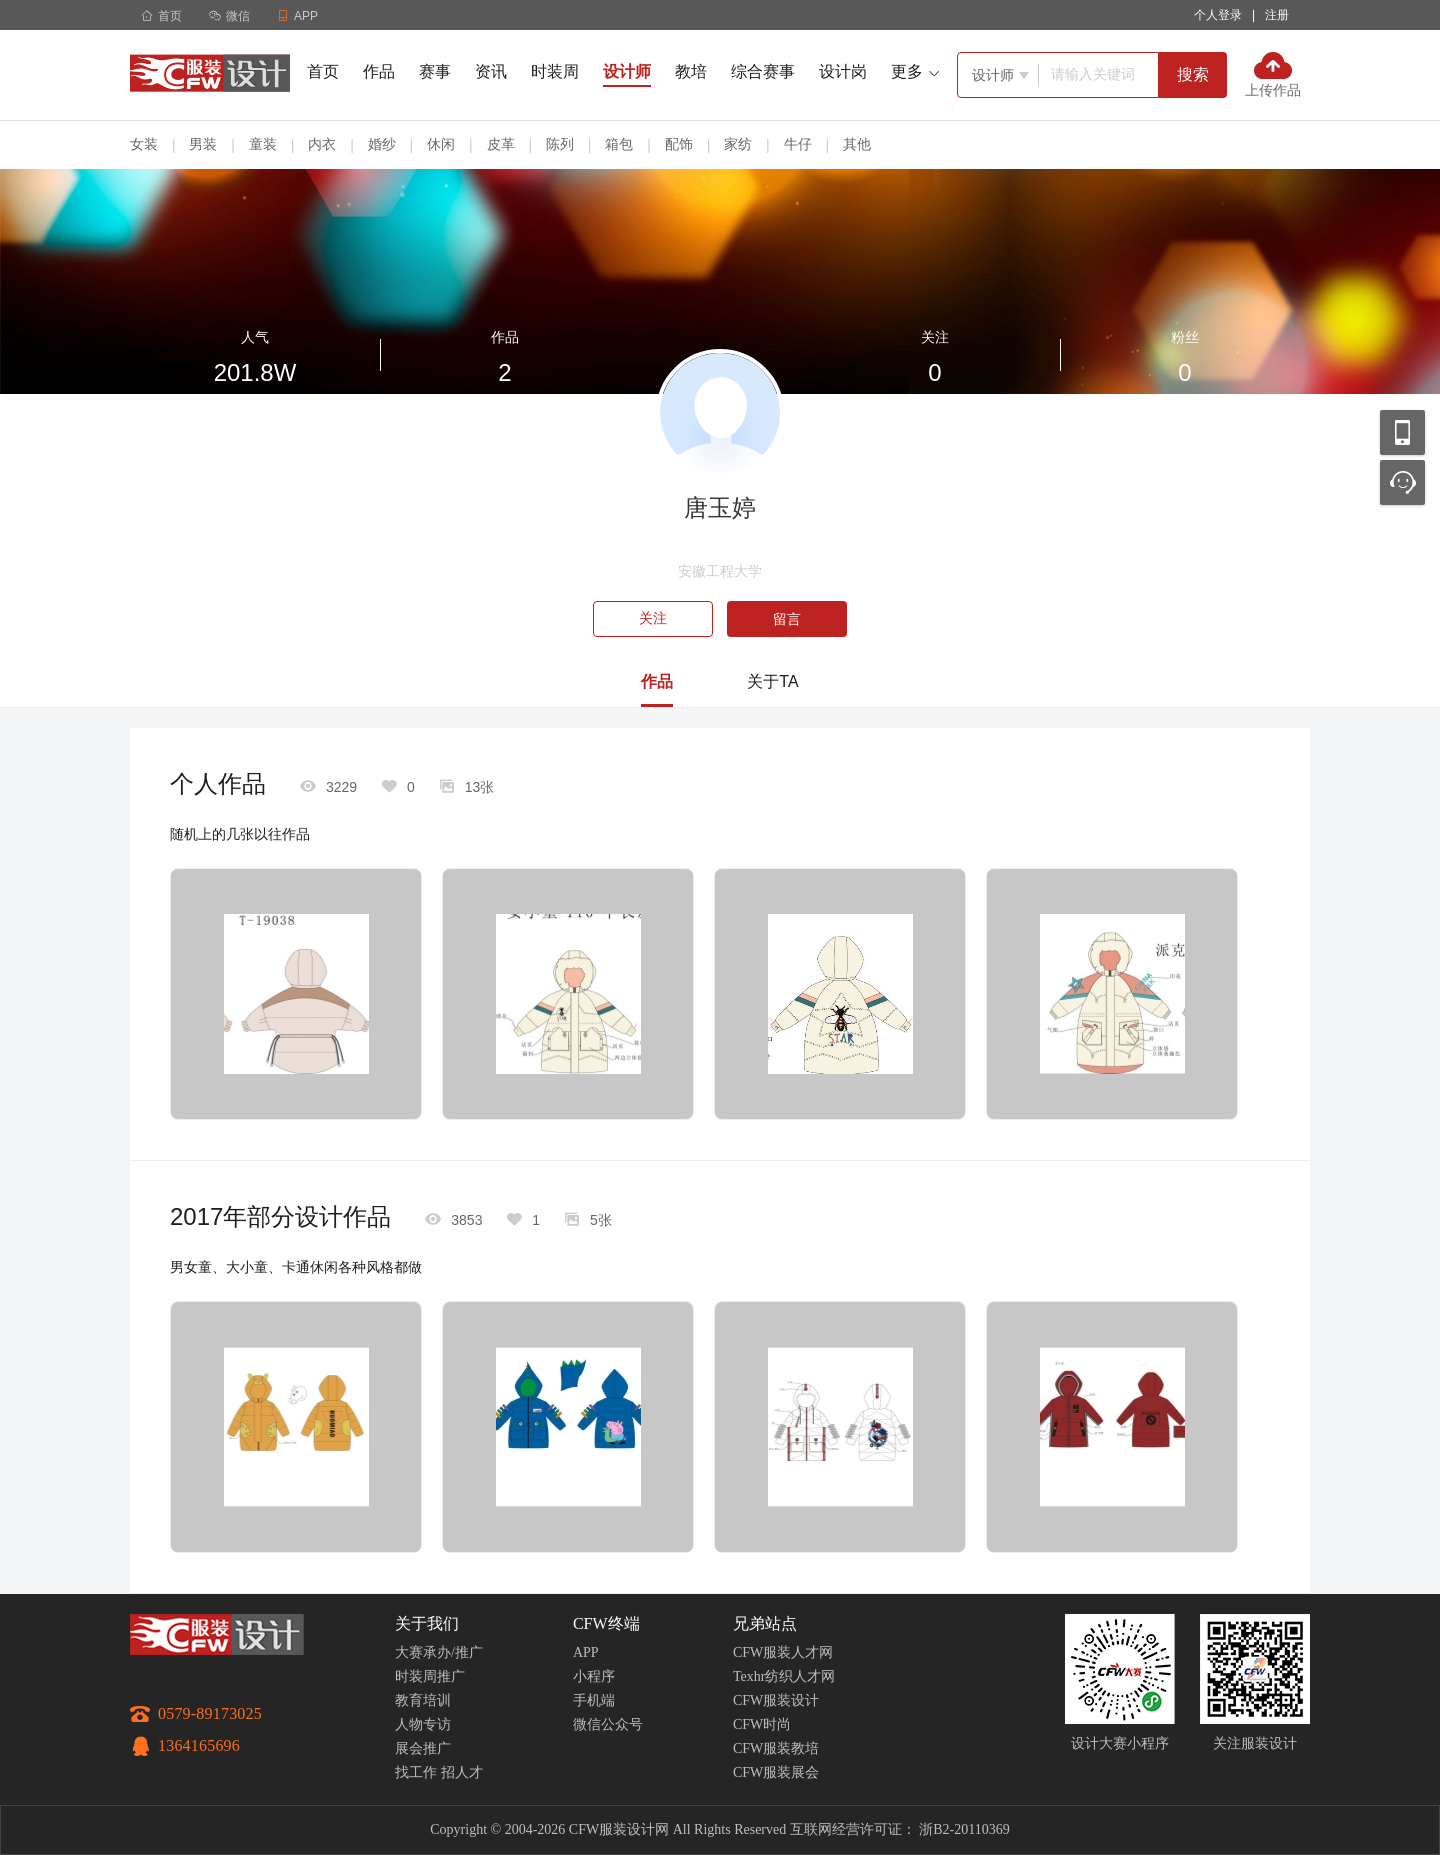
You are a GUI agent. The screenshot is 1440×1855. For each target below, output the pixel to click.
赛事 (435, 71)
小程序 (594, 1676)
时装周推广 (430, 1676)
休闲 (441, 144)
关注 (653, 618)
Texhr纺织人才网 (784, 1676)
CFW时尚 (762, 1724)
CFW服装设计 (776, 1700)
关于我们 (427, 1623)
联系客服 (1402, 482)
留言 (787, 619)
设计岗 (843, 71)
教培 (691, 71)
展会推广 (423, 1748)
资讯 (491, 71)
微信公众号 (608, 1724)
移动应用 (1402, 432)
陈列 (560, 144)
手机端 (594, 1700)
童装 (263, 144)
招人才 (462, 1772)
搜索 (1193, 74)
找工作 (416, 1772)
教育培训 (423, 1700)
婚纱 (382, 144)
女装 (144, 144)
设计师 (627, 71)
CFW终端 (606, 1623)
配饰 (679, 144)
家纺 (738, 144)
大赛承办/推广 (439, 1652)
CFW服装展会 (776, 1772)
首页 (161, 16)
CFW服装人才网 (783, 1652)
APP (586, 1652)
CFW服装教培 (776, 1748)
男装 (203, 144)
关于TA (772, 681)
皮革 (501, 144)
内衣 (322, 144)
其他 (857, 144)
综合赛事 (763, 71)
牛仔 (798, 144)
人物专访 (423, 1724)
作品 (379, 71)
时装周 (555, 71)
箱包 (619, 144)
